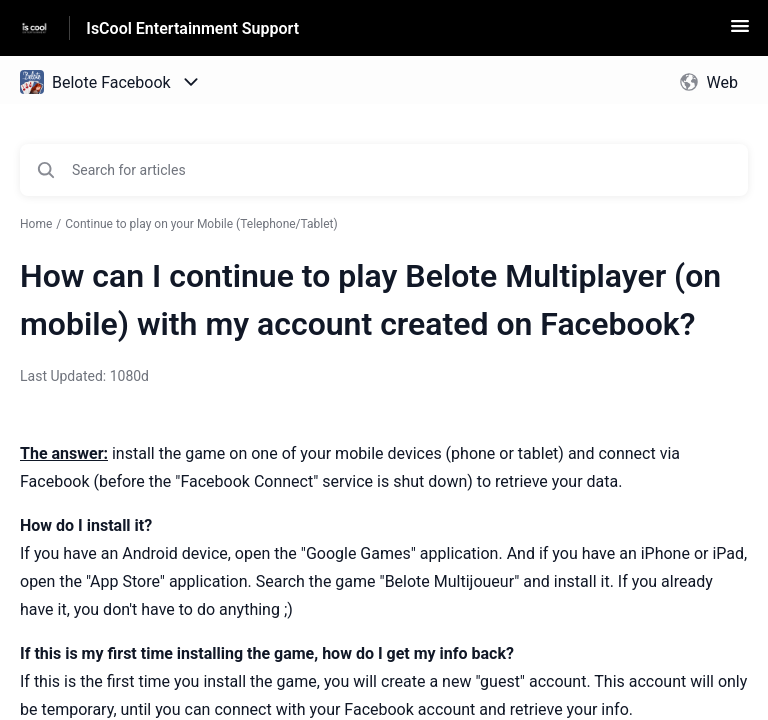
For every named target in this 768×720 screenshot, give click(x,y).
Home (36, 224)
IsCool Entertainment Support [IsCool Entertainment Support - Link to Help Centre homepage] (192, 28)
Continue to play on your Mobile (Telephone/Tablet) (201, 224)
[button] (740, 32)
